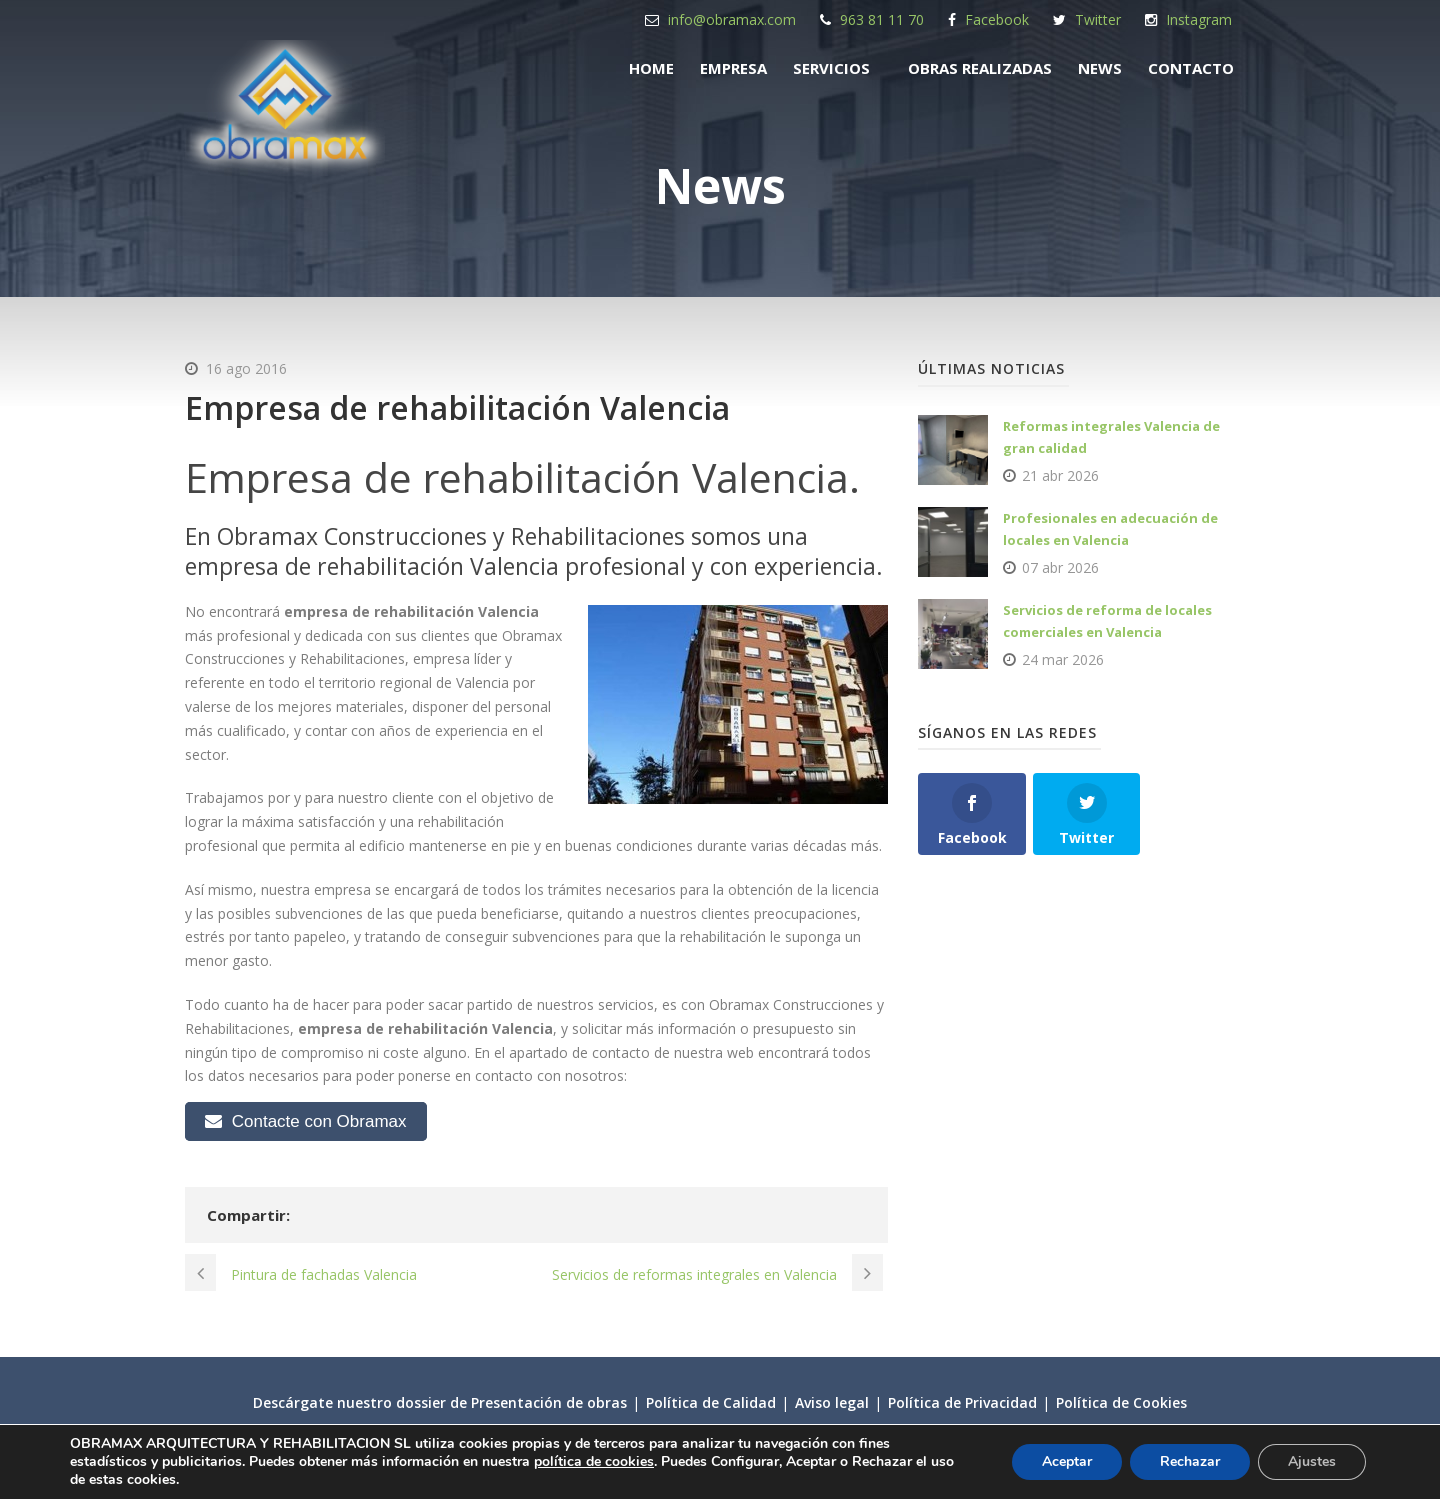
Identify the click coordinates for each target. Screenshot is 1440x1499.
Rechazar (1190, 1461)
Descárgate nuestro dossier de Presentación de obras (440, 1402)
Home (651, 68)
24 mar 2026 (1063, 659)
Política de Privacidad (962, 1402)
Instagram (1199, 19)
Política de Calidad (711, 1402)
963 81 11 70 (882, 19)
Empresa (733, 68)
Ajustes (1312, 1461)
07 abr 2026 (1060, 567)
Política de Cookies (1121, 1402)
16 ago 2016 (246, 368)
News (1100, 68)
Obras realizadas (980, 68)
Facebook (997, 19)
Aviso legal (832, 1402)
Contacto (1191, 68)
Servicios (831, 68)
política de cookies (594, 1461)
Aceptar (1067, 1461)
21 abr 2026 (1060, 475)
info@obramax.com (732, 19)
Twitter (1098, 19)
